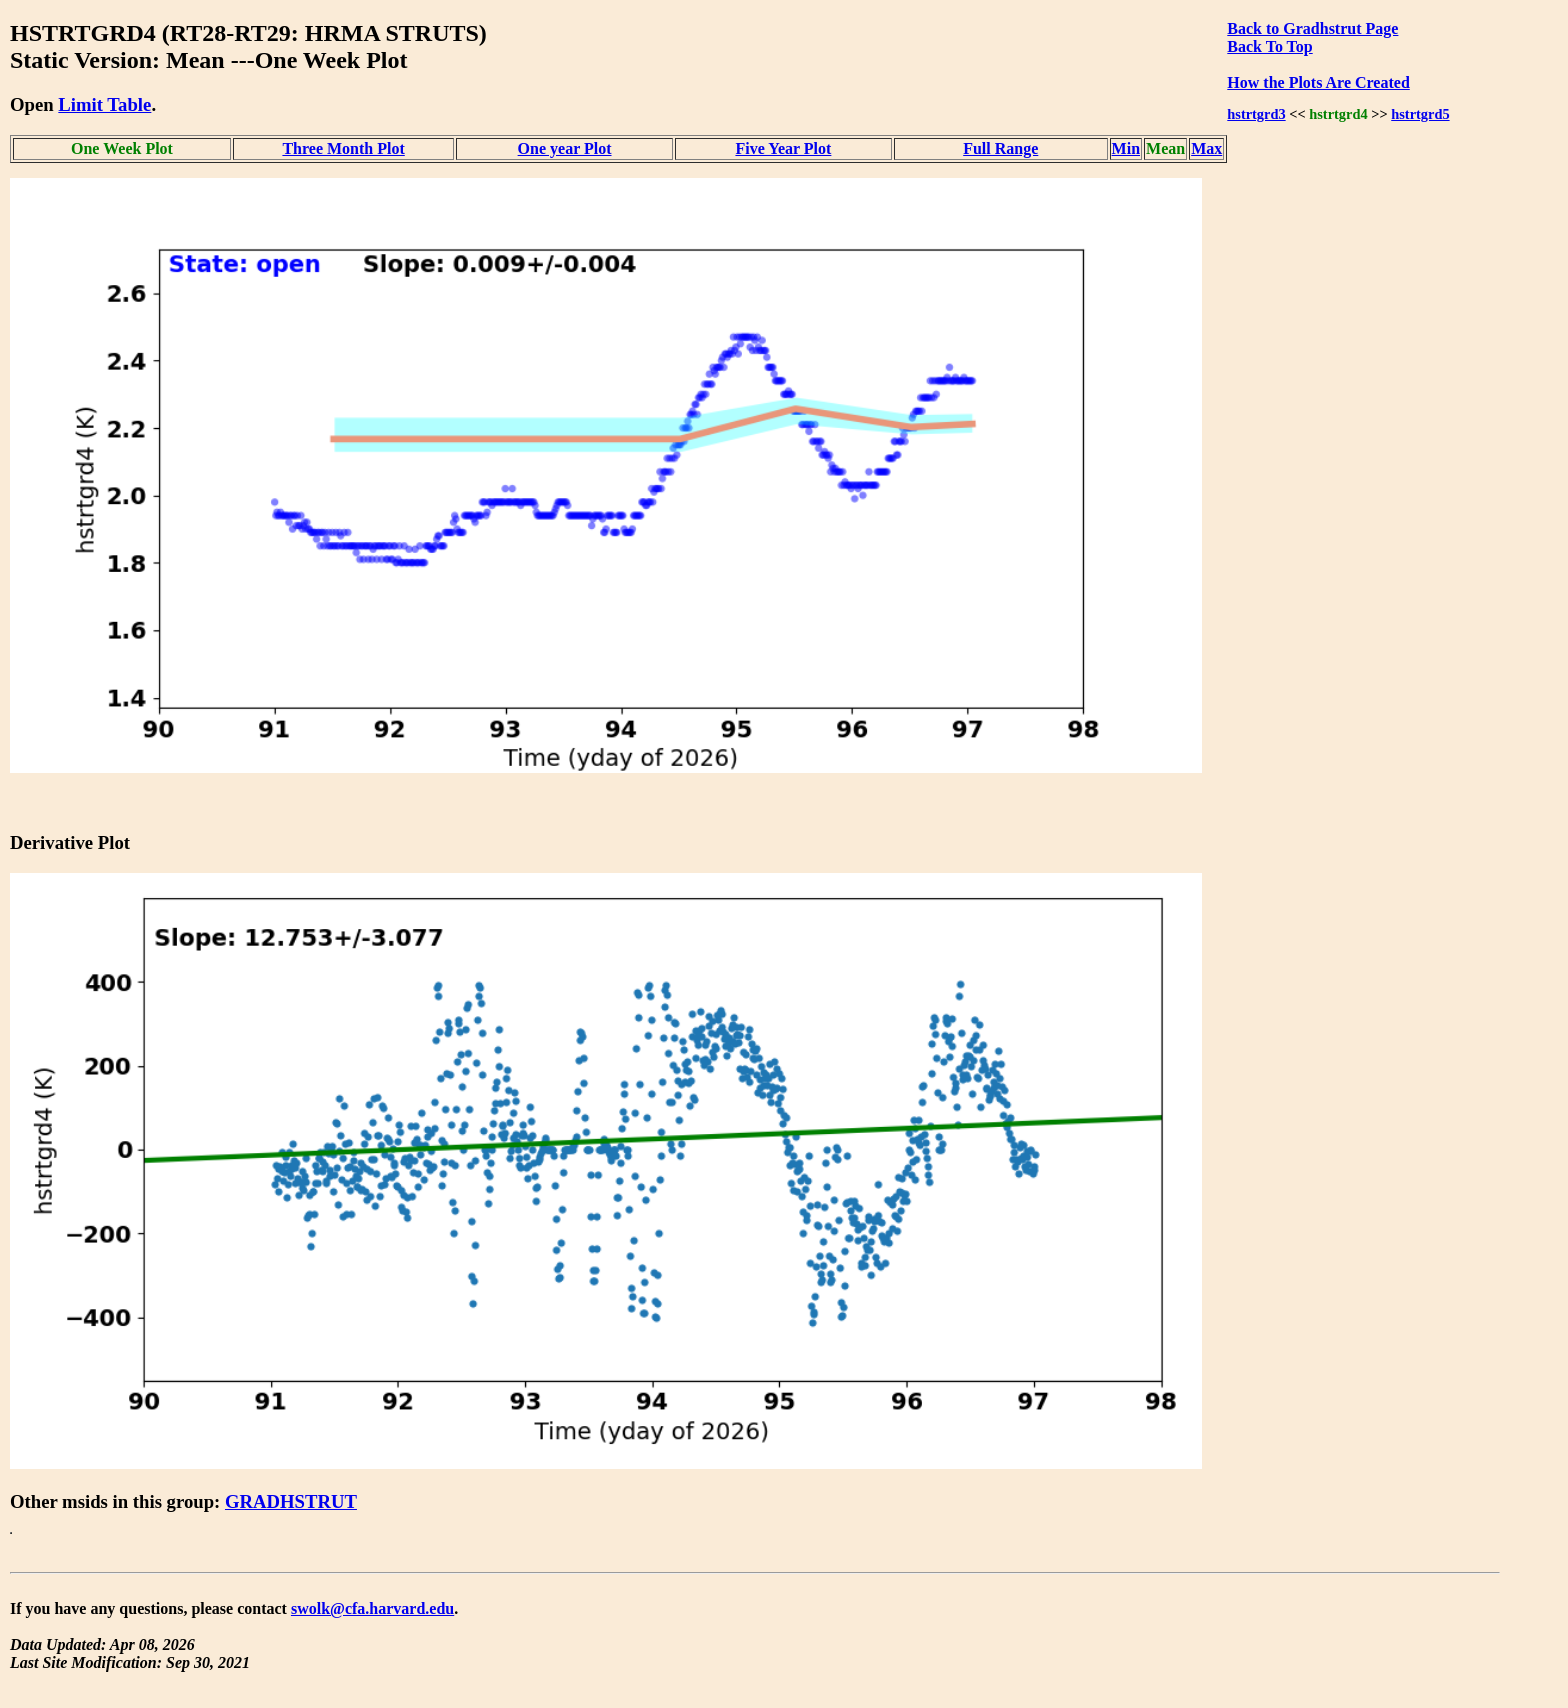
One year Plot (565, 148)
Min (1126, 148)
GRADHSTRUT (291, 1501)
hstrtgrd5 (1420, 114)
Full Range (1000, 148)
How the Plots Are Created (1318, 82)
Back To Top (1269, 46)
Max (1206, 148)
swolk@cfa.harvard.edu (372, 1608)
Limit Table (104, 104)
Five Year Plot (783, 148)
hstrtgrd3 (1256, 114)
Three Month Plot (343, 148)
